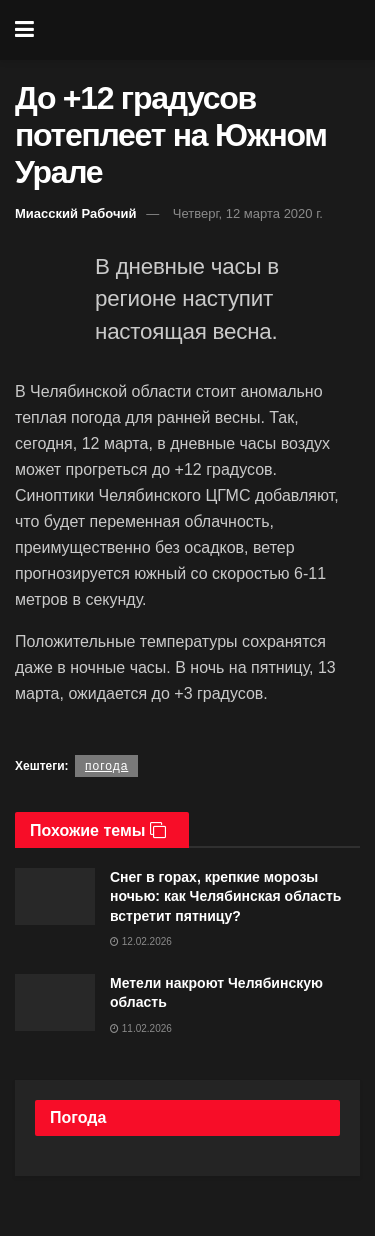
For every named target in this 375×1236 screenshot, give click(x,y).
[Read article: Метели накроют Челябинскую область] (55, 1002)
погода (106, 766)
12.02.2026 (141, 941)
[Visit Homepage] (201, 30)
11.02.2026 (141, 1028)
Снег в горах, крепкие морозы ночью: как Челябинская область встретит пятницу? (225, 896)
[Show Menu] (24, 30)
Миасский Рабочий (76, 213)
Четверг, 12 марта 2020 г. (248, 213)
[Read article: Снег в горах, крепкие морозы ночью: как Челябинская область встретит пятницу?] (55, 896)
